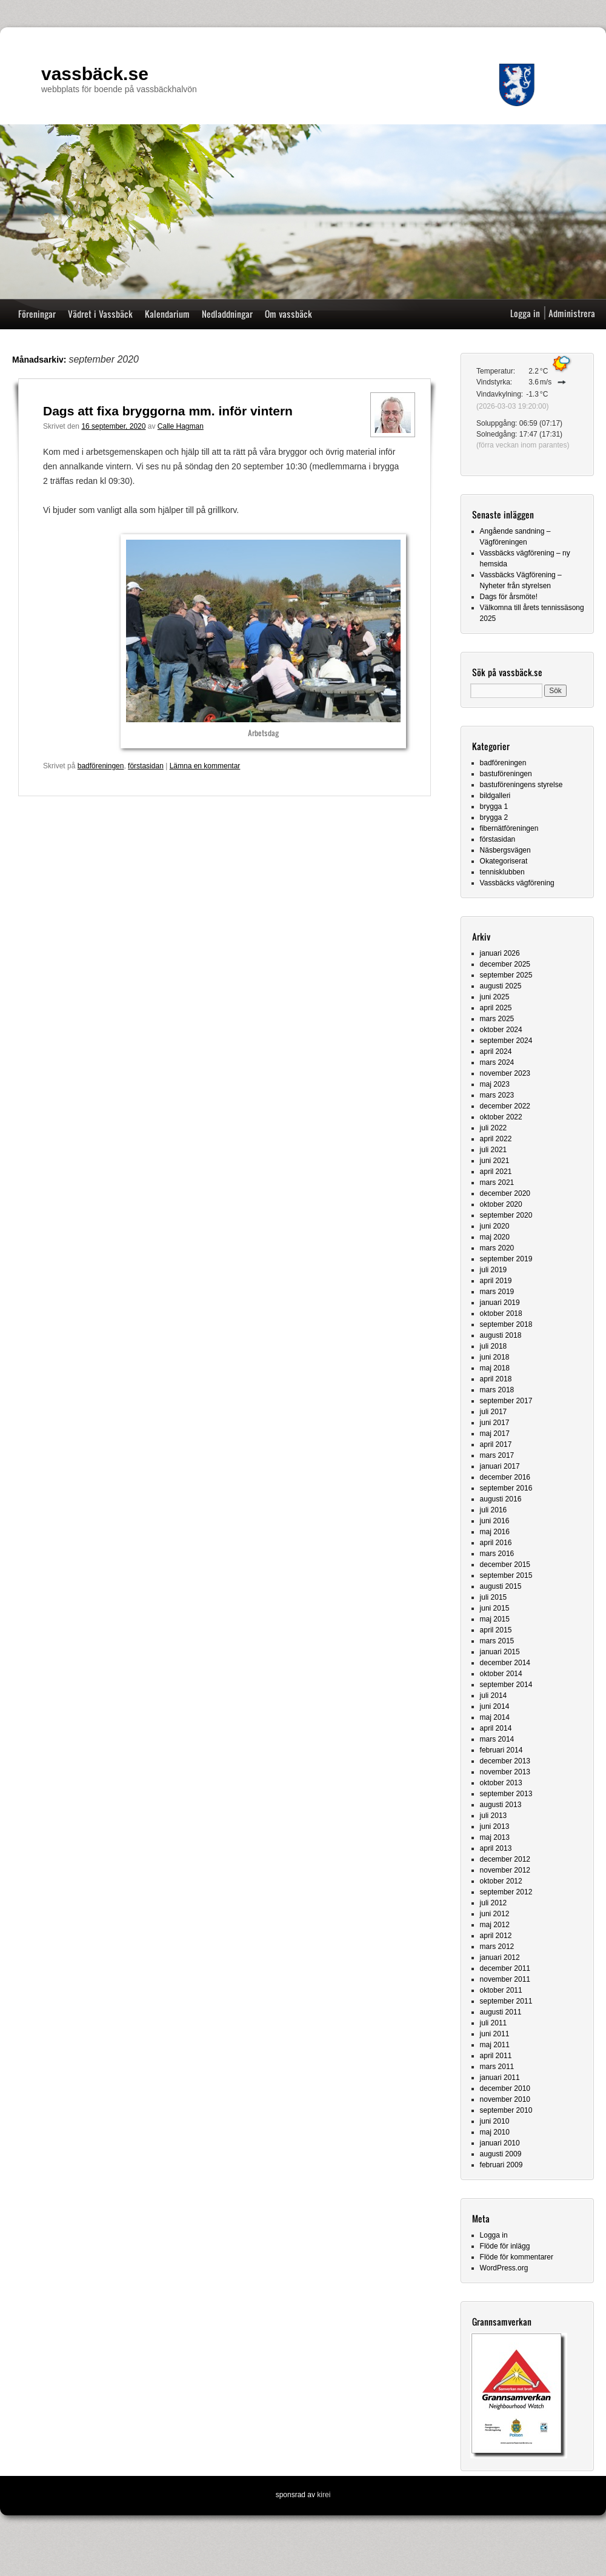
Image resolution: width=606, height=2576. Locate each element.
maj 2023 (495, 1084)
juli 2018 (493, 1346)
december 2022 (505, 1106)
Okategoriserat (504, 861)
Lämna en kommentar (205, 766)
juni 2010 (495, 2121)
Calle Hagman (181, 426)
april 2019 (496, 1280)
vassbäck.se (94, 74)
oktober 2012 (501, 1881)
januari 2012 (500, 1957)
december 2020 (505, 1193)
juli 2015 (493, 1597)
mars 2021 (497, 1182)
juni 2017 (495, 1422)
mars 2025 (497, 1019)
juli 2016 (493, 1510)
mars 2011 (497, 2066)
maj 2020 (495, 1237)
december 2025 (505, 964)
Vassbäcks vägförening (517, 883)
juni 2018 (495, 1357)
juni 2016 (495, 1521)
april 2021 (496, 1171)
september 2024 (506, 1040)
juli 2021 (493, 1149)
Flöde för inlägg (505, 2246)
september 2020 (506, 1215)
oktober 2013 (501, 1783)
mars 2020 (497, 1248)
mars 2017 (497, 1455)
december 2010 (505, 2088)
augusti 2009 (501, 2154)
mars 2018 (497, 1390)
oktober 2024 (501, 1029)
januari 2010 (500, 2143)
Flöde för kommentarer (516, 2257)
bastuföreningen (506, 774)
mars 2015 (497, 1641)
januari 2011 (500, 2077)
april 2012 (496, 1935)
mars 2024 (497, 1062)
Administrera (571, 313)
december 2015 (505, 1564)
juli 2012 (493, 1903)
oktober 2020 (501, 1204)
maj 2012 (495, 1924)
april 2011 (496, 2055)
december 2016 (505, 1477)
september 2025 (506, 975)
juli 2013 (493, 1815)
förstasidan (146, 766)
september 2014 (506, 1684)
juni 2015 (495, 1608)
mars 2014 (497, 1739)
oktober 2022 (501, 1117)
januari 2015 (500, 1652)
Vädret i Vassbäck (100, 313)
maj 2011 (495, 2045)
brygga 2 (494, 817)
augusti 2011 (501, 2012)
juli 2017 (493, 1411)
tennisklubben (502, 872)
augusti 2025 (501, 986)
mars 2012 (497, 1946)
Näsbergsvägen (505, 850)
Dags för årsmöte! (509, 596)
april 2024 (496, 1051)
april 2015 (496, 1630)
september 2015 (506, 1575)
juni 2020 (495, 1226)
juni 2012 (495, 1914)
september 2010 (506, 2110)
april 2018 (496, 1379)
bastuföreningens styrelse (521, 784)
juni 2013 (495, 1826)
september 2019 (506, 1259)
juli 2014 (493, 1695)
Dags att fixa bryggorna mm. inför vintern (168, 411)
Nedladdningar (227, 313)
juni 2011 (495, 2034)
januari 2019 (500, 1302)
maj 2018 (495, 1368)
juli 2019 (493, 1270)
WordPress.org (504, 2268)
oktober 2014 (501, 1673)
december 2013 (505, 1761)
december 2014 (505, 1663)
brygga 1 (494, 806)
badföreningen (101, 766)
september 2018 (506, 1324)
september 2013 (506, 1793)
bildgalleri (495, 795)
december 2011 (505, 1968)
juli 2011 (493, 2023)
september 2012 (506, 1892)
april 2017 (496, 1444)
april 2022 (496, 1139)
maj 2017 (495, 1433)
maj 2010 (495, 2132)
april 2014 (496, 1728)
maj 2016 (495, 1532)
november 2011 (505, 1979)
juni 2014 (495, 1706)
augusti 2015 (501, 1586)
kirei (323, 2494)
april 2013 (496, 1848)
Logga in (525, 313)
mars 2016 (497, 1553)
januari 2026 (500, 953)
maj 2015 (495, 1619)
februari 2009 (501, 2165)
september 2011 (506, 2001)
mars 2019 (497, 1291)
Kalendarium (167, 313)
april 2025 (496, 1008)
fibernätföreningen (509, 828)
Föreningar (37, 313)
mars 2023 (497, 1095)
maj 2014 (495, 1717)
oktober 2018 (501, 1313)
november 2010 (505, 2099)
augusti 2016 (501, 1499)
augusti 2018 (501, 1335)
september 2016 (506, 1488)
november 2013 (505, 1772)
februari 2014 (501, 1750)
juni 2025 (495, 997)
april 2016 (496, 1542)
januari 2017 (500, 1466)
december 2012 (505, 1859)
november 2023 (505, 1073)
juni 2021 (495, 1160)
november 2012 (505, 1870)
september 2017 (506, 1401)
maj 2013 (495, 1837)
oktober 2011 (501, 1990)
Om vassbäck (288, 313)
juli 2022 (493, 1128)
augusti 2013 (501, 1804)
